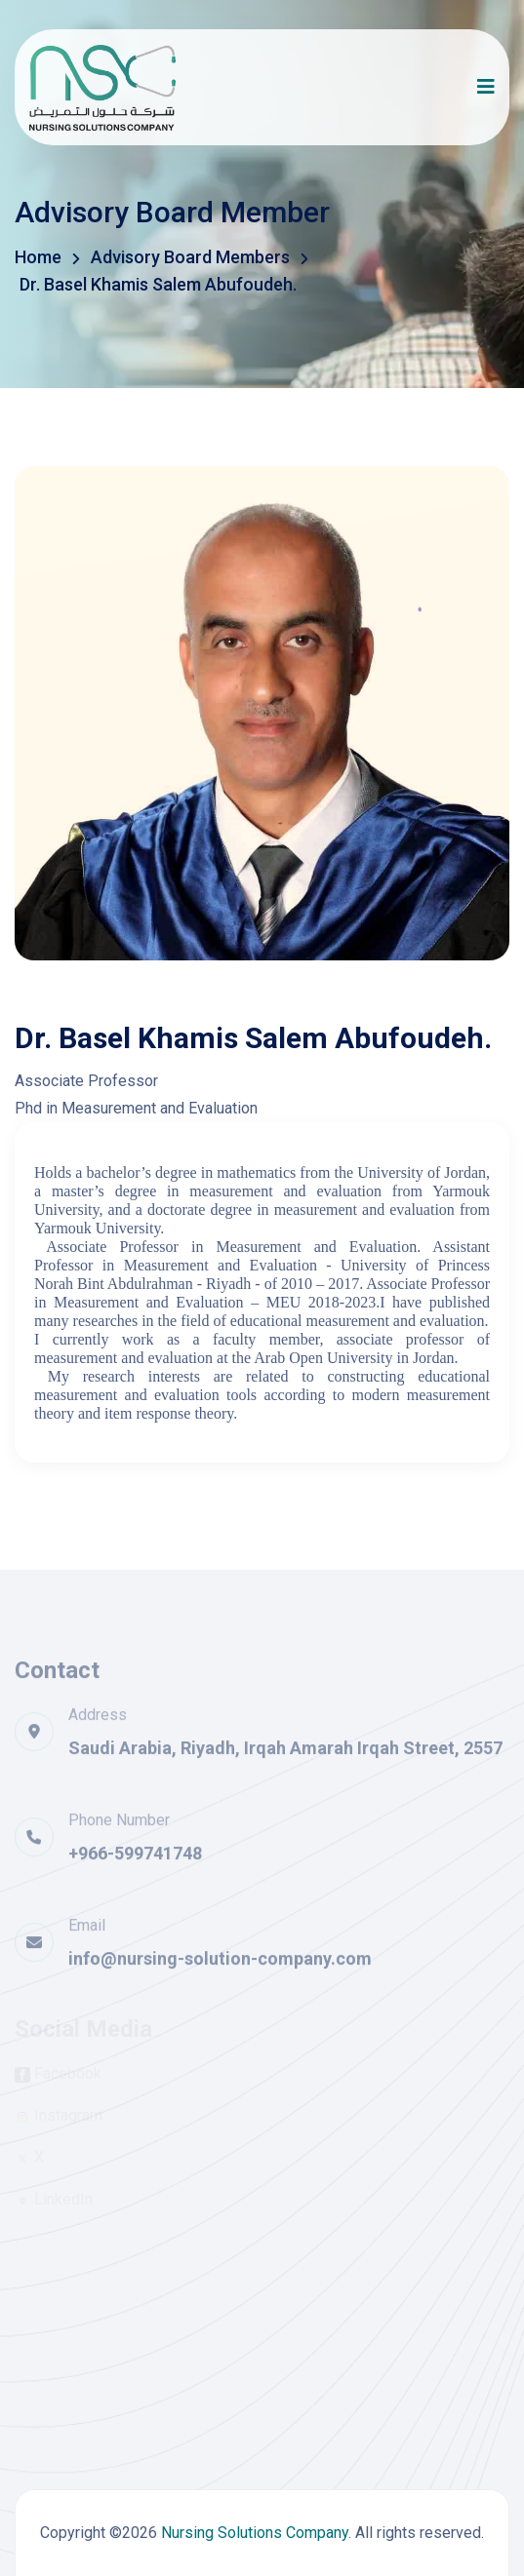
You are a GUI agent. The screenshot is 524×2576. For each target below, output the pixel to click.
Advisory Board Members (190, 257)
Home (38, 257)
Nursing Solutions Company (254, 2532)
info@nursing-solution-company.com (220, 1965)
